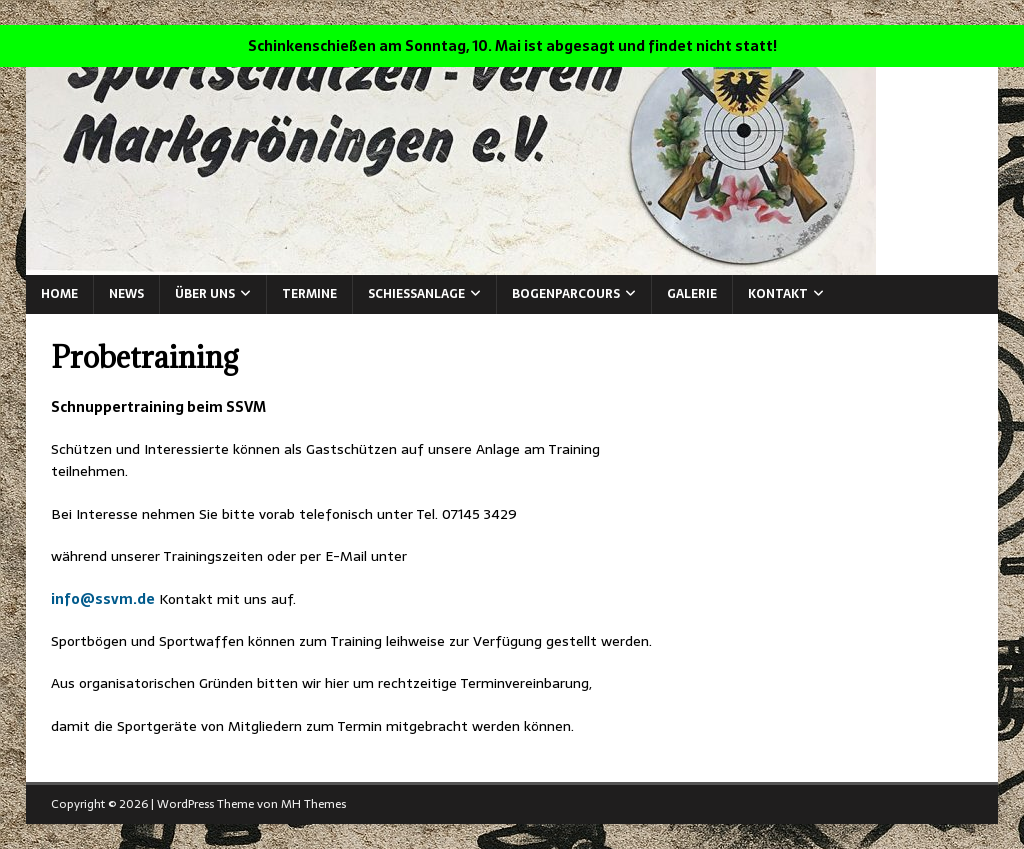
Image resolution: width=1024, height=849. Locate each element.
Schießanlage (416, 294)
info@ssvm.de (103, 599)
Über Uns (205, 294)
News (126, 294)
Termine (309, 294)
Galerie (692, 294)
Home (59, 294)
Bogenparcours (566, 294)
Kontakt (778, 294)
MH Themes (313, 804)
